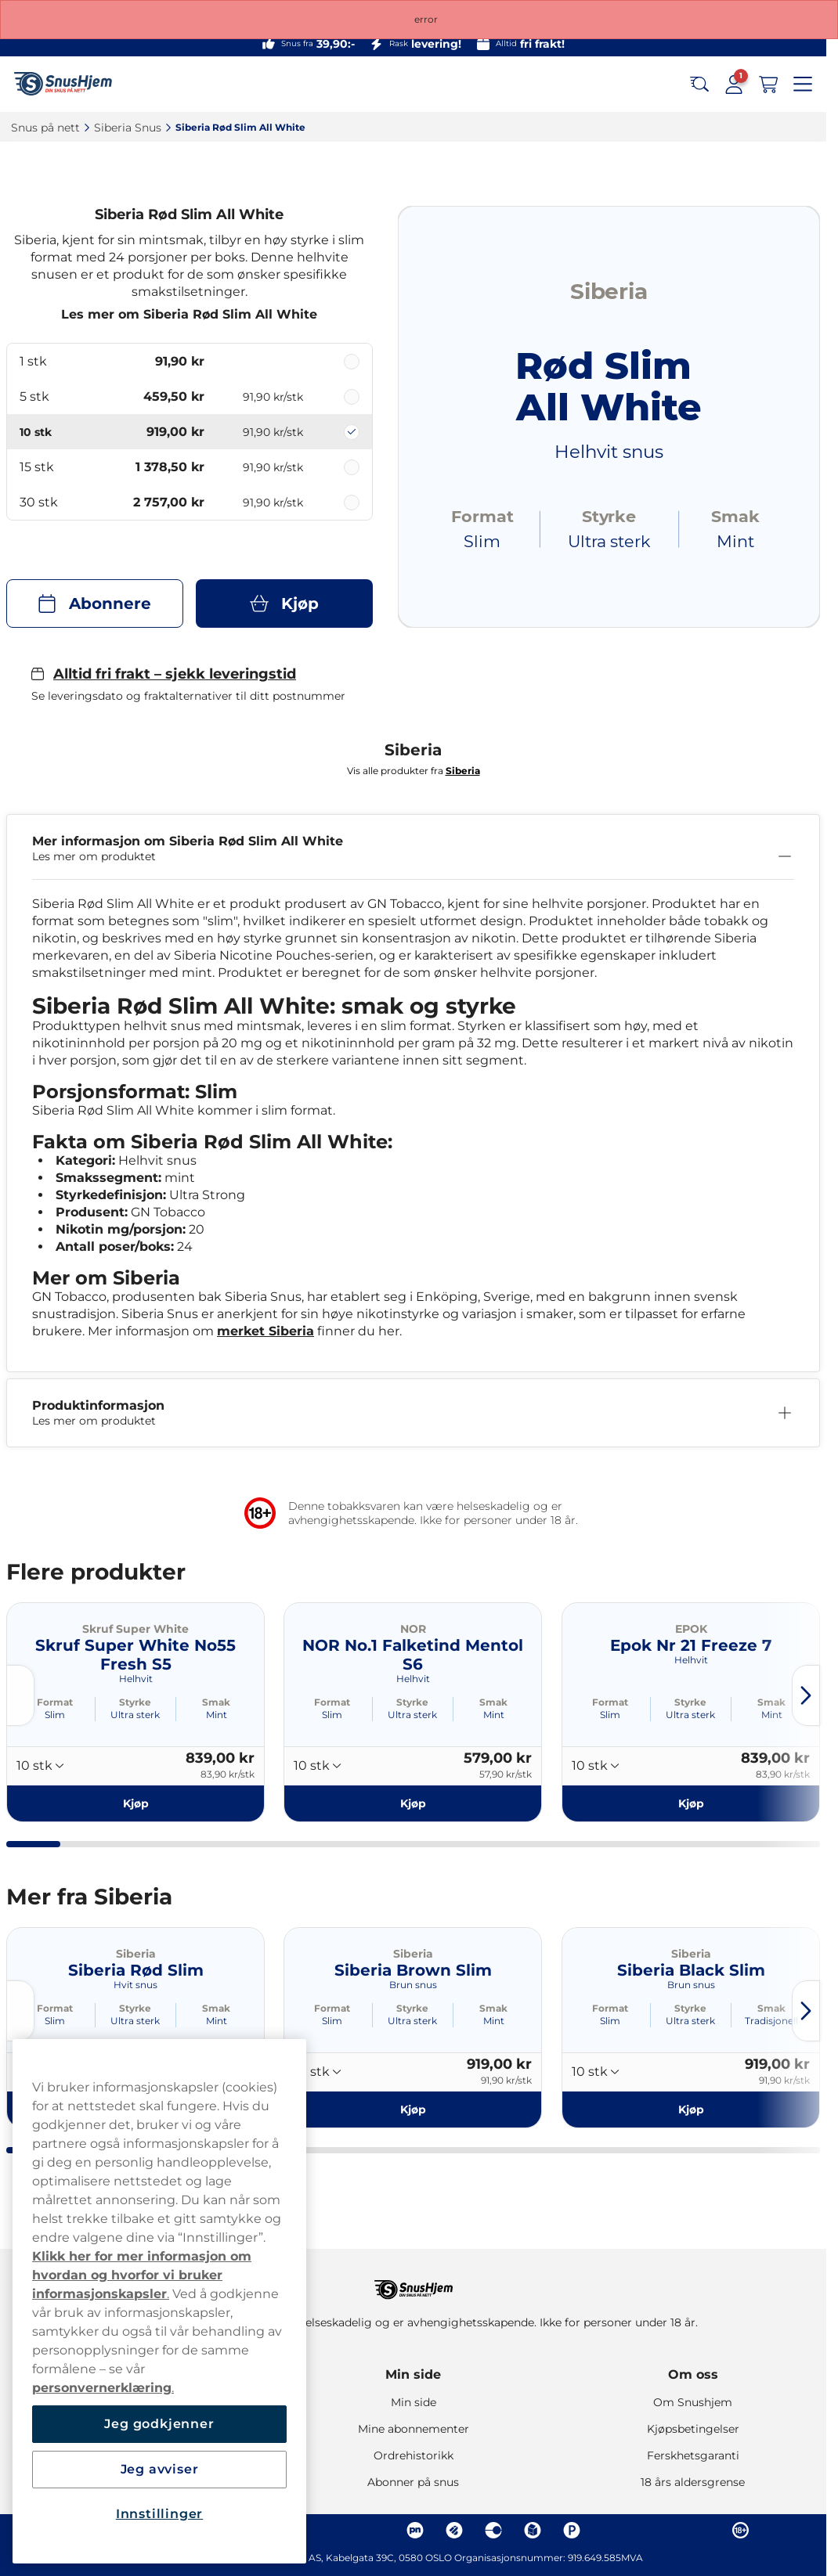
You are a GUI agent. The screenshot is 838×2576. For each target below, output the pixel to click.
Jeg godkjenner (159, 2423)
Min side (413, 2374)
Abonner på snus (413, 2482)
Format (55, 1702)
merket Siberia (265, 1331)
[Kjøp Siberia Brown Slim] (412, 2109)
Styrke (135, 1702)
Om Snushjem (692, 2402)
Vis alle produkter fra (413, 770)
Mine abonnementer (413, 2429)
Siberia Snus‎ (127, 128)
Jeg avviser (160, 2469)
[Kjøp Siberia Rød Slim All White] (284, 603)
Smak (216, 1702)
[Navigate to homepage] (413, 2282)
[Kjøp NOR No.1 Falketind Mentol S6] (412, 1803)
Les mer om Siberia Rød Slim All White (189, 314)
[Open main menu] (802, 84)
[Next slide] (806, 1695)
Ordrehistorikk (413, 2455)
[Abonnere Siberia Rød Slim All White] (94, 603)
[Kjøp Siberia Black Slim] (690, 2109)
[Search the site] (699, 84)
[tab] (33, 1844)
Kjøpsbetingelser (693, 2429)
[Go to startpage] (69, 84)
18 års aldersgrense (693, 2482)
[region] (159, 2301)
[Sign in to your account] (733, 84)
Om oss (693, 2374)
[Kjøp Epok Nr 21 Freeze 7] (690, 1803)
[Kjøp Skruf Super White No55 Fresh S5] (135, 1803)
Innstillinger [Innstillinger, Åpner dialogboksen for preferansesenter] (159, 2513)
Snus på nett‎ (45, 128)
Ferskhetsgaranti (693, 2455)
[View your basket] (768, 84)
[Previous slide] (20, 1695)
